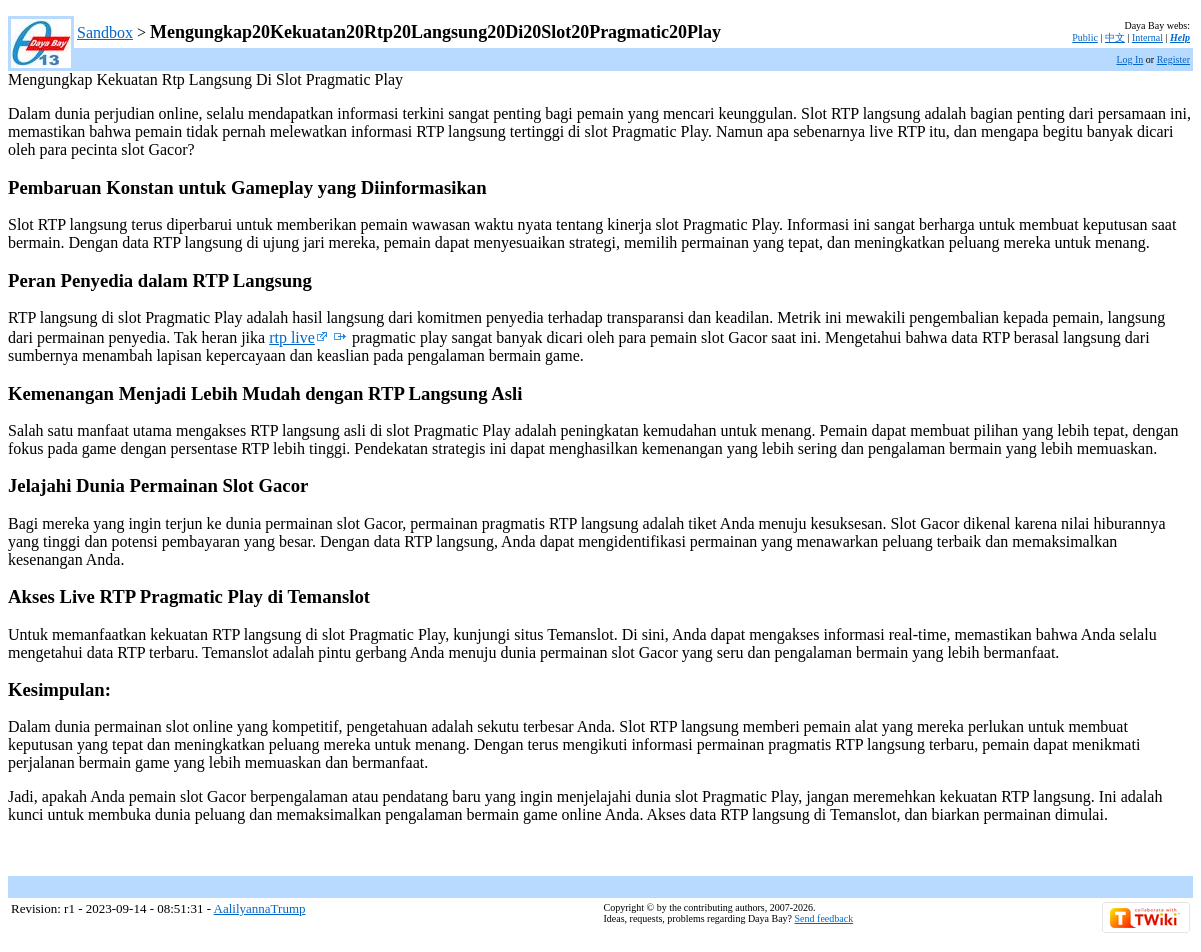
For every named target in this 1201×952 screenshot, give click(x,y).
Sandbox (105, 32)
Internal (1147, 37)
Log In (1129, 59)
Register (1173, 59)
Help (1180, 37)
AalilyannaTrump (260, 908)
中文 (1115, 37)
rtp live (298, 337)
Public (1085, 37)
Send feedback (824, 918)
